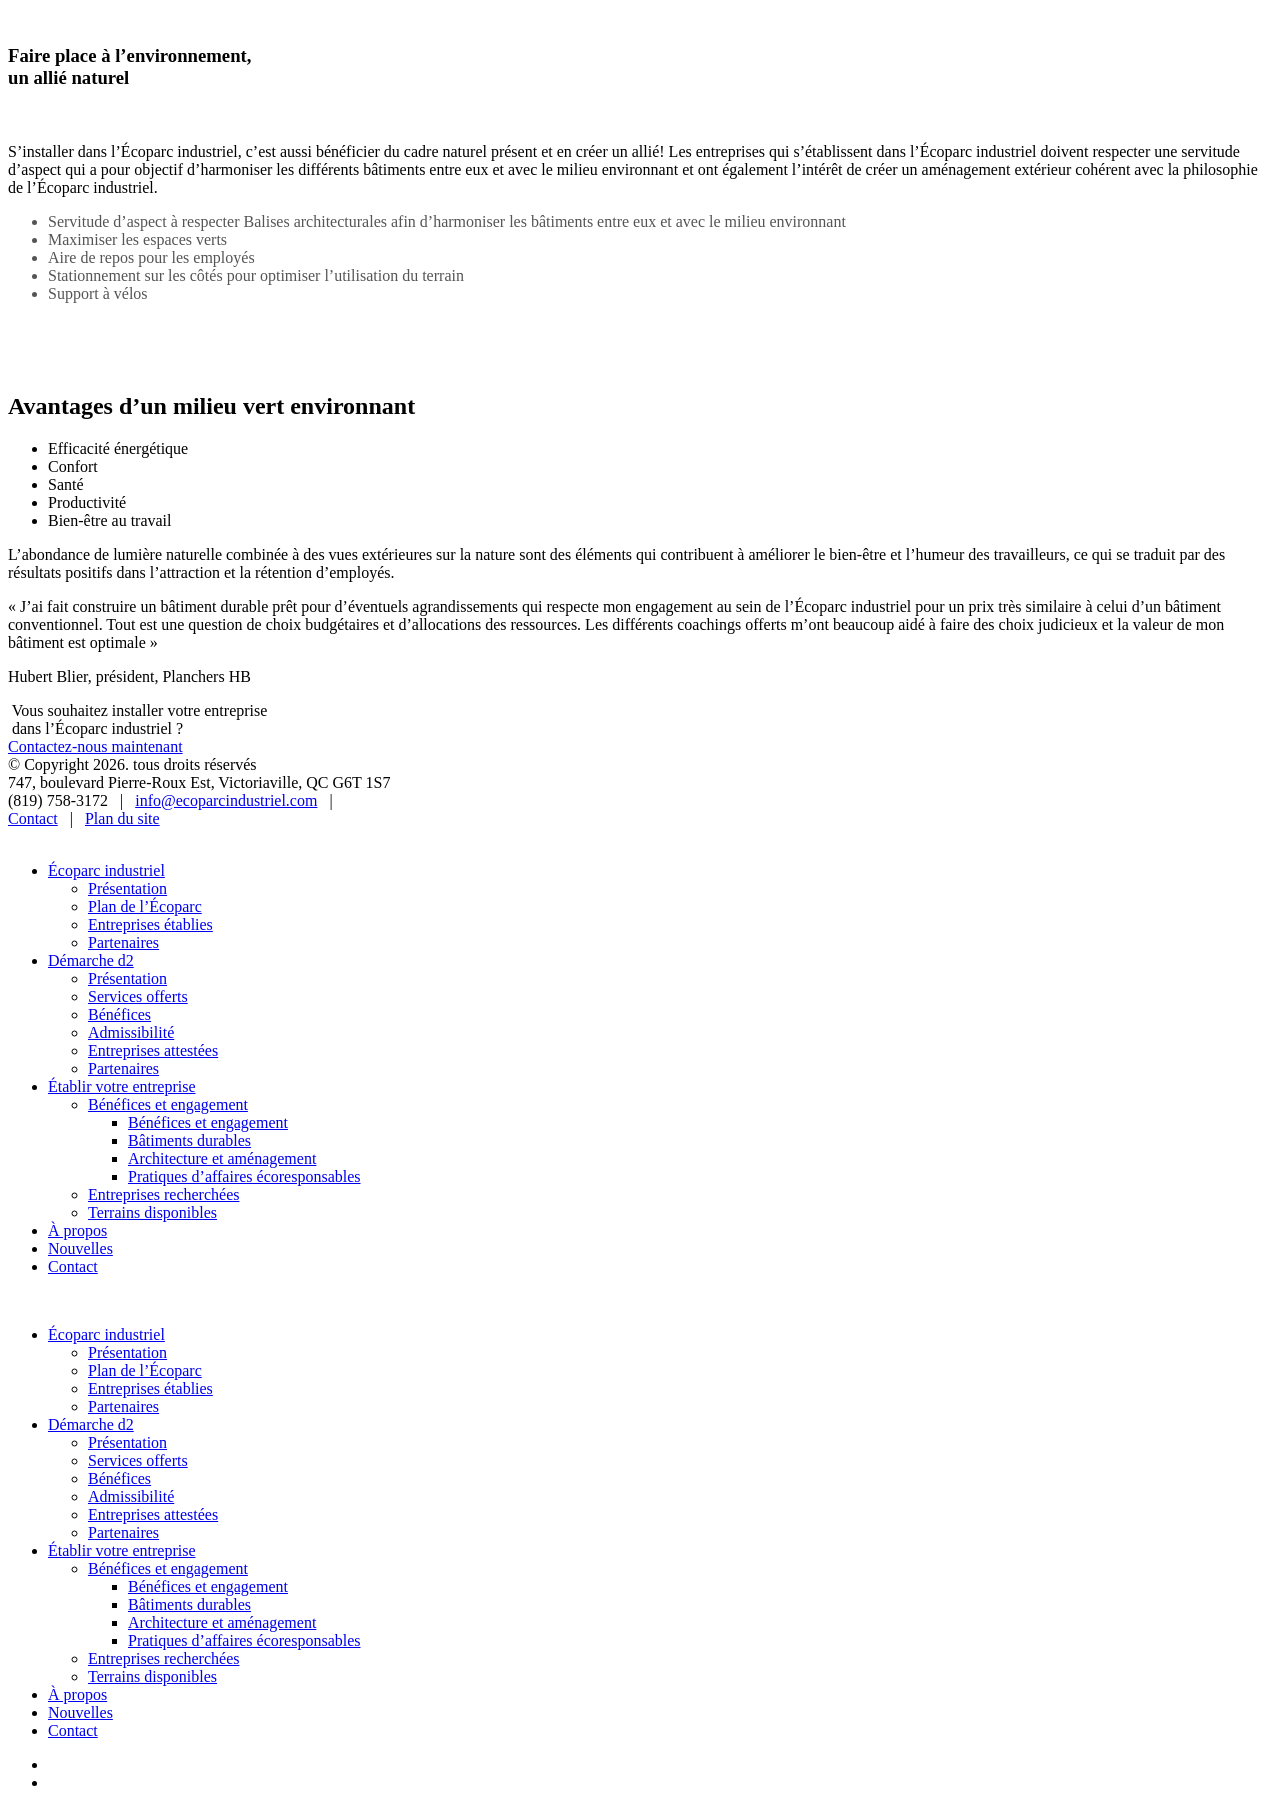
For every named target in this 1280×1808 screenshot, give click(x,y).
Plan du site (122, 818)
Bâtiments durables (189, 1140)
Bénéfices (119, 1014)
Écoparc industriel (106, 870)
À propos (77, 1230)
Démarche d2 (91, 960)
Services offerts (138, 996)
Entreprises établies (150, 924)
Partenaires (123, 942)
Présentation (127, 888)
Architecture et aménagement (222, 1158)
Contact (33, 818)
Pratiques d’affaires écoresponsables (244, 1176)
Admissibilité (131, 1032)
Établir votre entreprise (122, 1086)
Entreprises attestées (153, 1050)
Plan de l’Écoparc (145, 906)
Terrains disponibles (152, 1212)
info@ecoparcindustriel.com (226, 800)
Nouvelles (80, 1248)
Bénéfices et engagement (168, 1104)
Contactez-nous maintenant (95, 746)
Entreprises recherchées (163, 1194)
